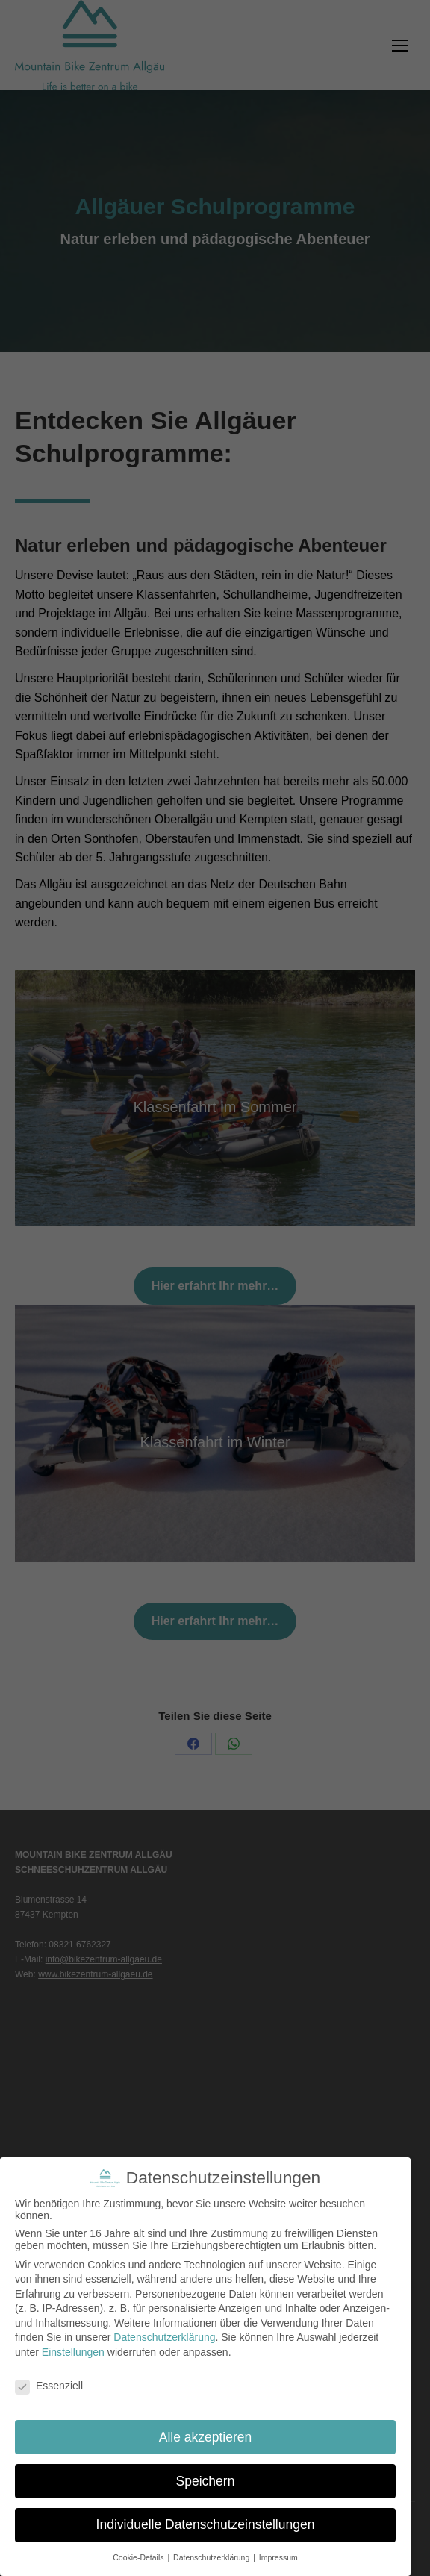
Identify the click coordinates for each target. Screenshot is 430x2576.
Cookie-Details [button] (139, 2557)
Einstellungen (73, 2352)
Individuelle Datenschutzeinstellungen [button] (205, 2524)
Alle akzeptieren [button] (205, 2437)
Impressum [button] (278, 2557)
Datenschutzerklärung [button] (212, 2557)
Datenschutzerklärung (164, 2337)
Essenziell (49, 2386)
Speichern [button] (205, 2481)
